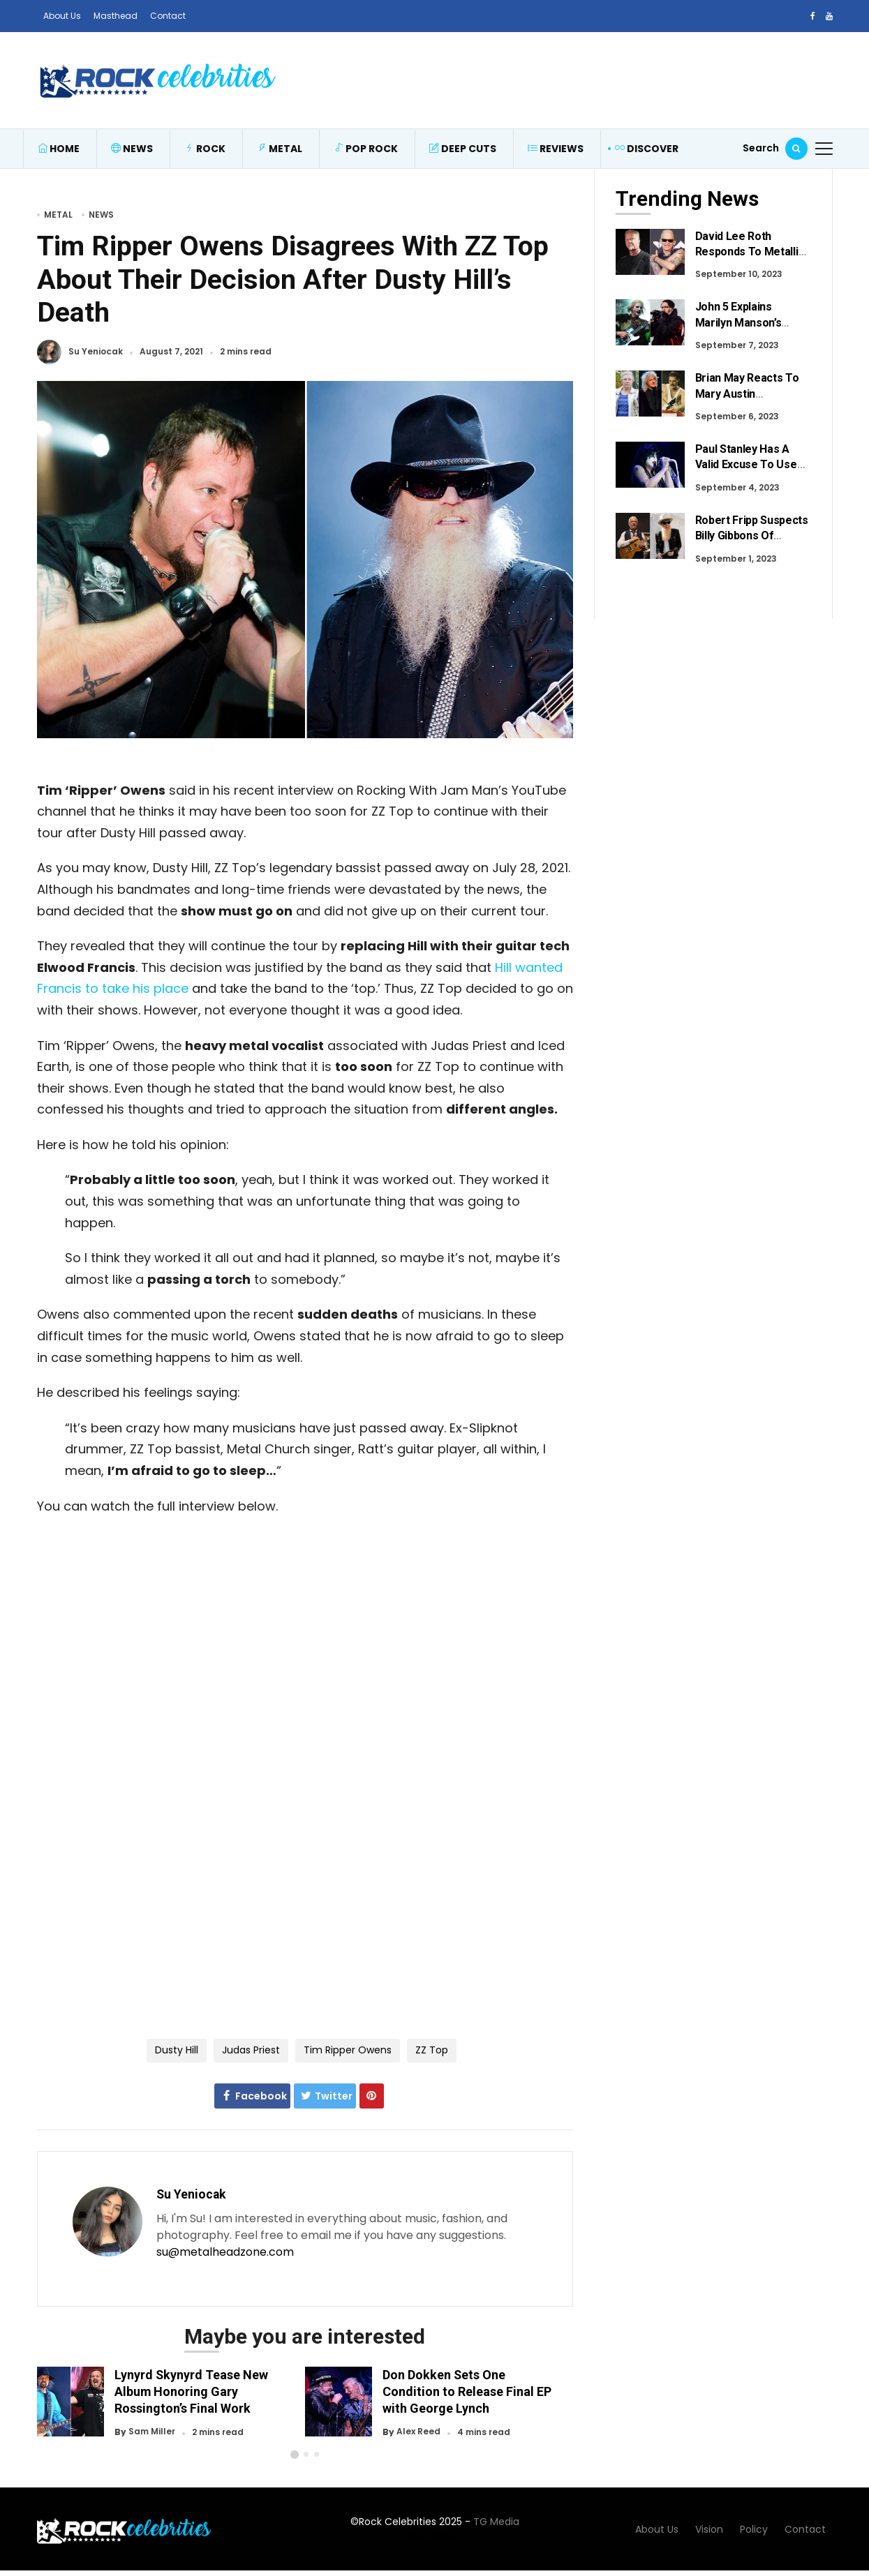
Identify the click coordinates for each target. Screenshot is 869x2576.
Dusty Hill (176, 2050)
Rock (204, 149)
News (132, 149)
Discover (646, 149)
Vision (709, 2529)
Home (59, 149)
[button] (294, 2455)
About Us (62, 16)
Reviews (556, 149)
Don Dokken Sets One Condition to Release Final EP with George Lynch (466, 2391)
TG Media (496, 2522)
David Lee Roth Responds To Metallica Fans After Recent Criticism (752, 260)
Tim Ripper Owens (348, 2050)
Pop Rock (366, 149)
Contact (168, 16)
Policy (754, 2529)
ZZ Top (431, 2050)
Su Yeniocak (95, 352)
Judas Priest (251, 2050)
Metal (279, 149)
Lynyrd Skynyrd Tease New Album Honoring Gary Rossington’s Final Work (191, 2391)
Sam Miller (151, 2431)
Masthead (116, 16)
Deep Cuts (462, 149)
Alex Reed (418, 2431)
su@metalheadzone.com (225, 2252)
